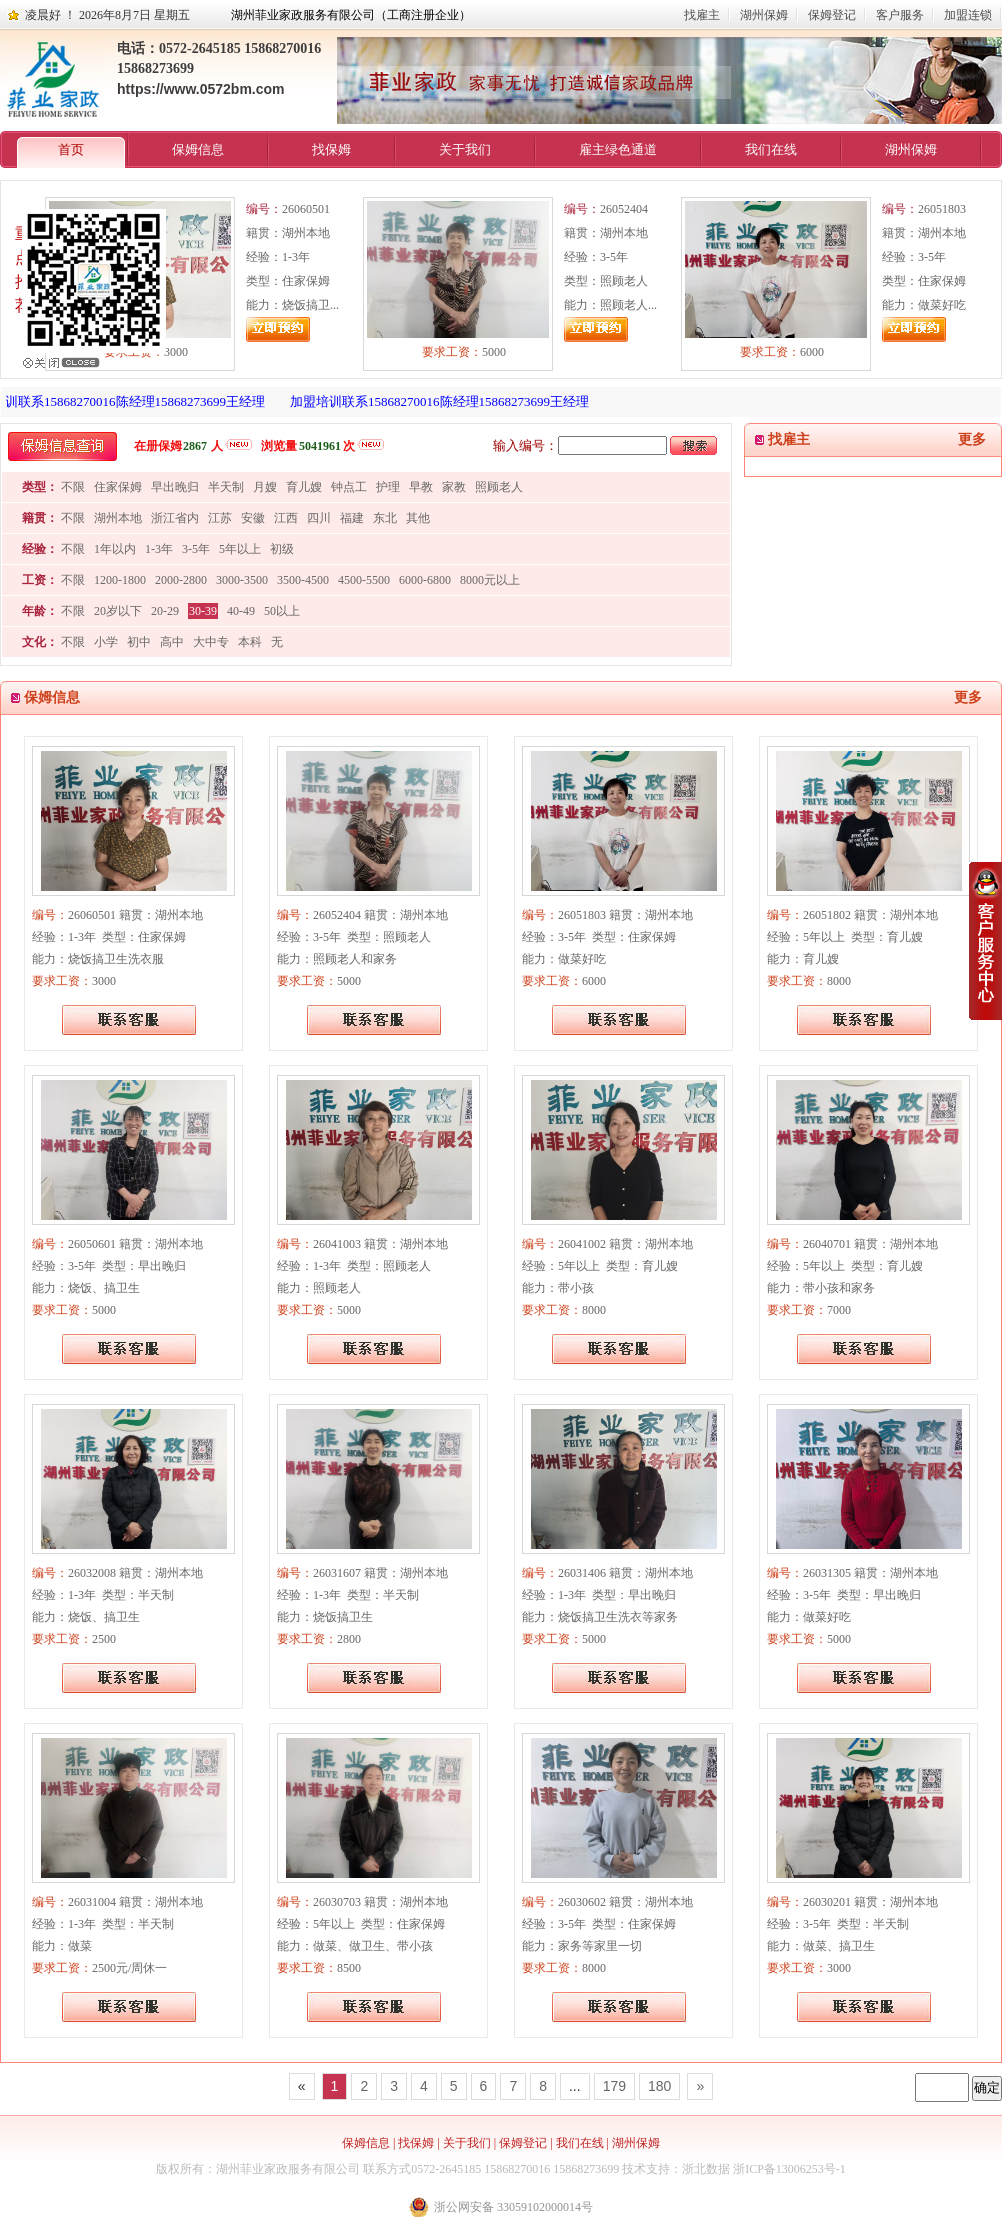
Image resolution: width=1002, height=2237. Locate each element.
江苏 (220, 518)
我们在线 (771, 149)
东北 (385, 518)
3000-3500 (242, 580)
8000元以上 (490, 580)
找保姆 (331, 149)
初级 (282, 549)
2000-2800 (181, 580)
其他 (418, 518)
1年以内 (115, 549)
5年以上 (240, 549)
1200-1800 (120, 580)
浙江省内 (175, 518)
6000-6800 (425, 580)
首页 (71, 149)
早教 (421, 487)
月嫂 (265, 487)
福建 (352, 518)
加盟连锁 (968, 15)
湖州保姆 (764, 15)
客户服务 (900, 15)
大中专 (211, 642)
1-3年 (159, 549)
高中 (172, 642)
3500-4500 (303, 580)
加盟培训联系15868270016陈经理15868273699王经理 (449, 401)
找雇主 (702, 15)
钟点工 (349, 487)
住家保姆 (118, 487)
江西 (286, 518)
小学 (106, 642)
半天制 (226, 487)
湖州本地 (118, 518)
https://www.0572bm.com (201, 89)
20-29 (165, 611)
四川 (319, 518)
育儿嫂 (304, 487)
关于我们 (465, 149)
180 (659, 2086)
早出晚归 (175, 487)
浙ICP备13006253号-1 (789, 2169)
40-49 (241, 611)
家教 (454, 487)
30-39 (203, 611)
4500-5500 (364, 580)
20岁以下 (118, 611)
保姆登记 (832, 15)
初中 (139, 642)
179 (614, 2086)
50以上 (282, 611)
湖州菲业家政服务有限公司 (288, 2169)
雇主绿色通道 (618, 149)
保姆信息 (198, 149)
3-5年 (196, 549)
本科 (250, 642)
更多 (972, 439)
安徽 (253, 518)
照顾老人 (499, 487)
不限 (73, 487)
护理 (388, 487)
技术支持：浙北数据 (676, 2169)
